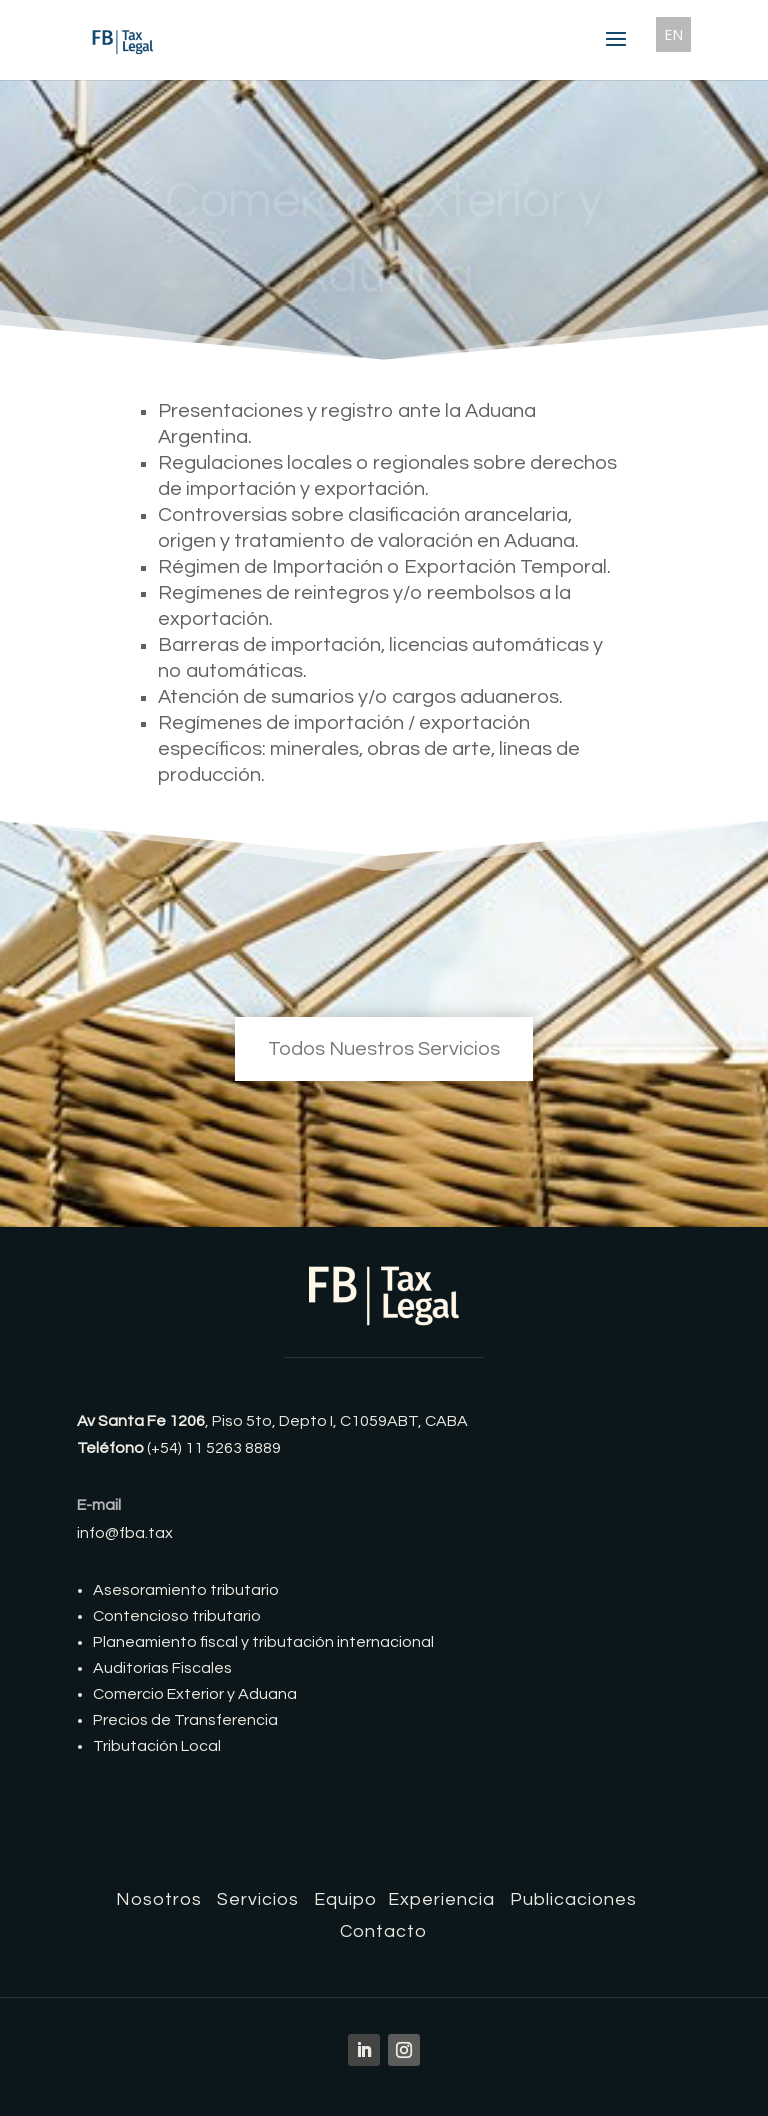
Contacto (383, 1931)
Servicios (258, 1899)
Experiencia (441, 1899)
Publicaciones (573, 1899)
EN (673, 34)
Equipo (346, 1899)
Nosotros (159, 1899)
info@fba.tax (125, 1533)
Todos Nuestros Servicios (384, 1049)
